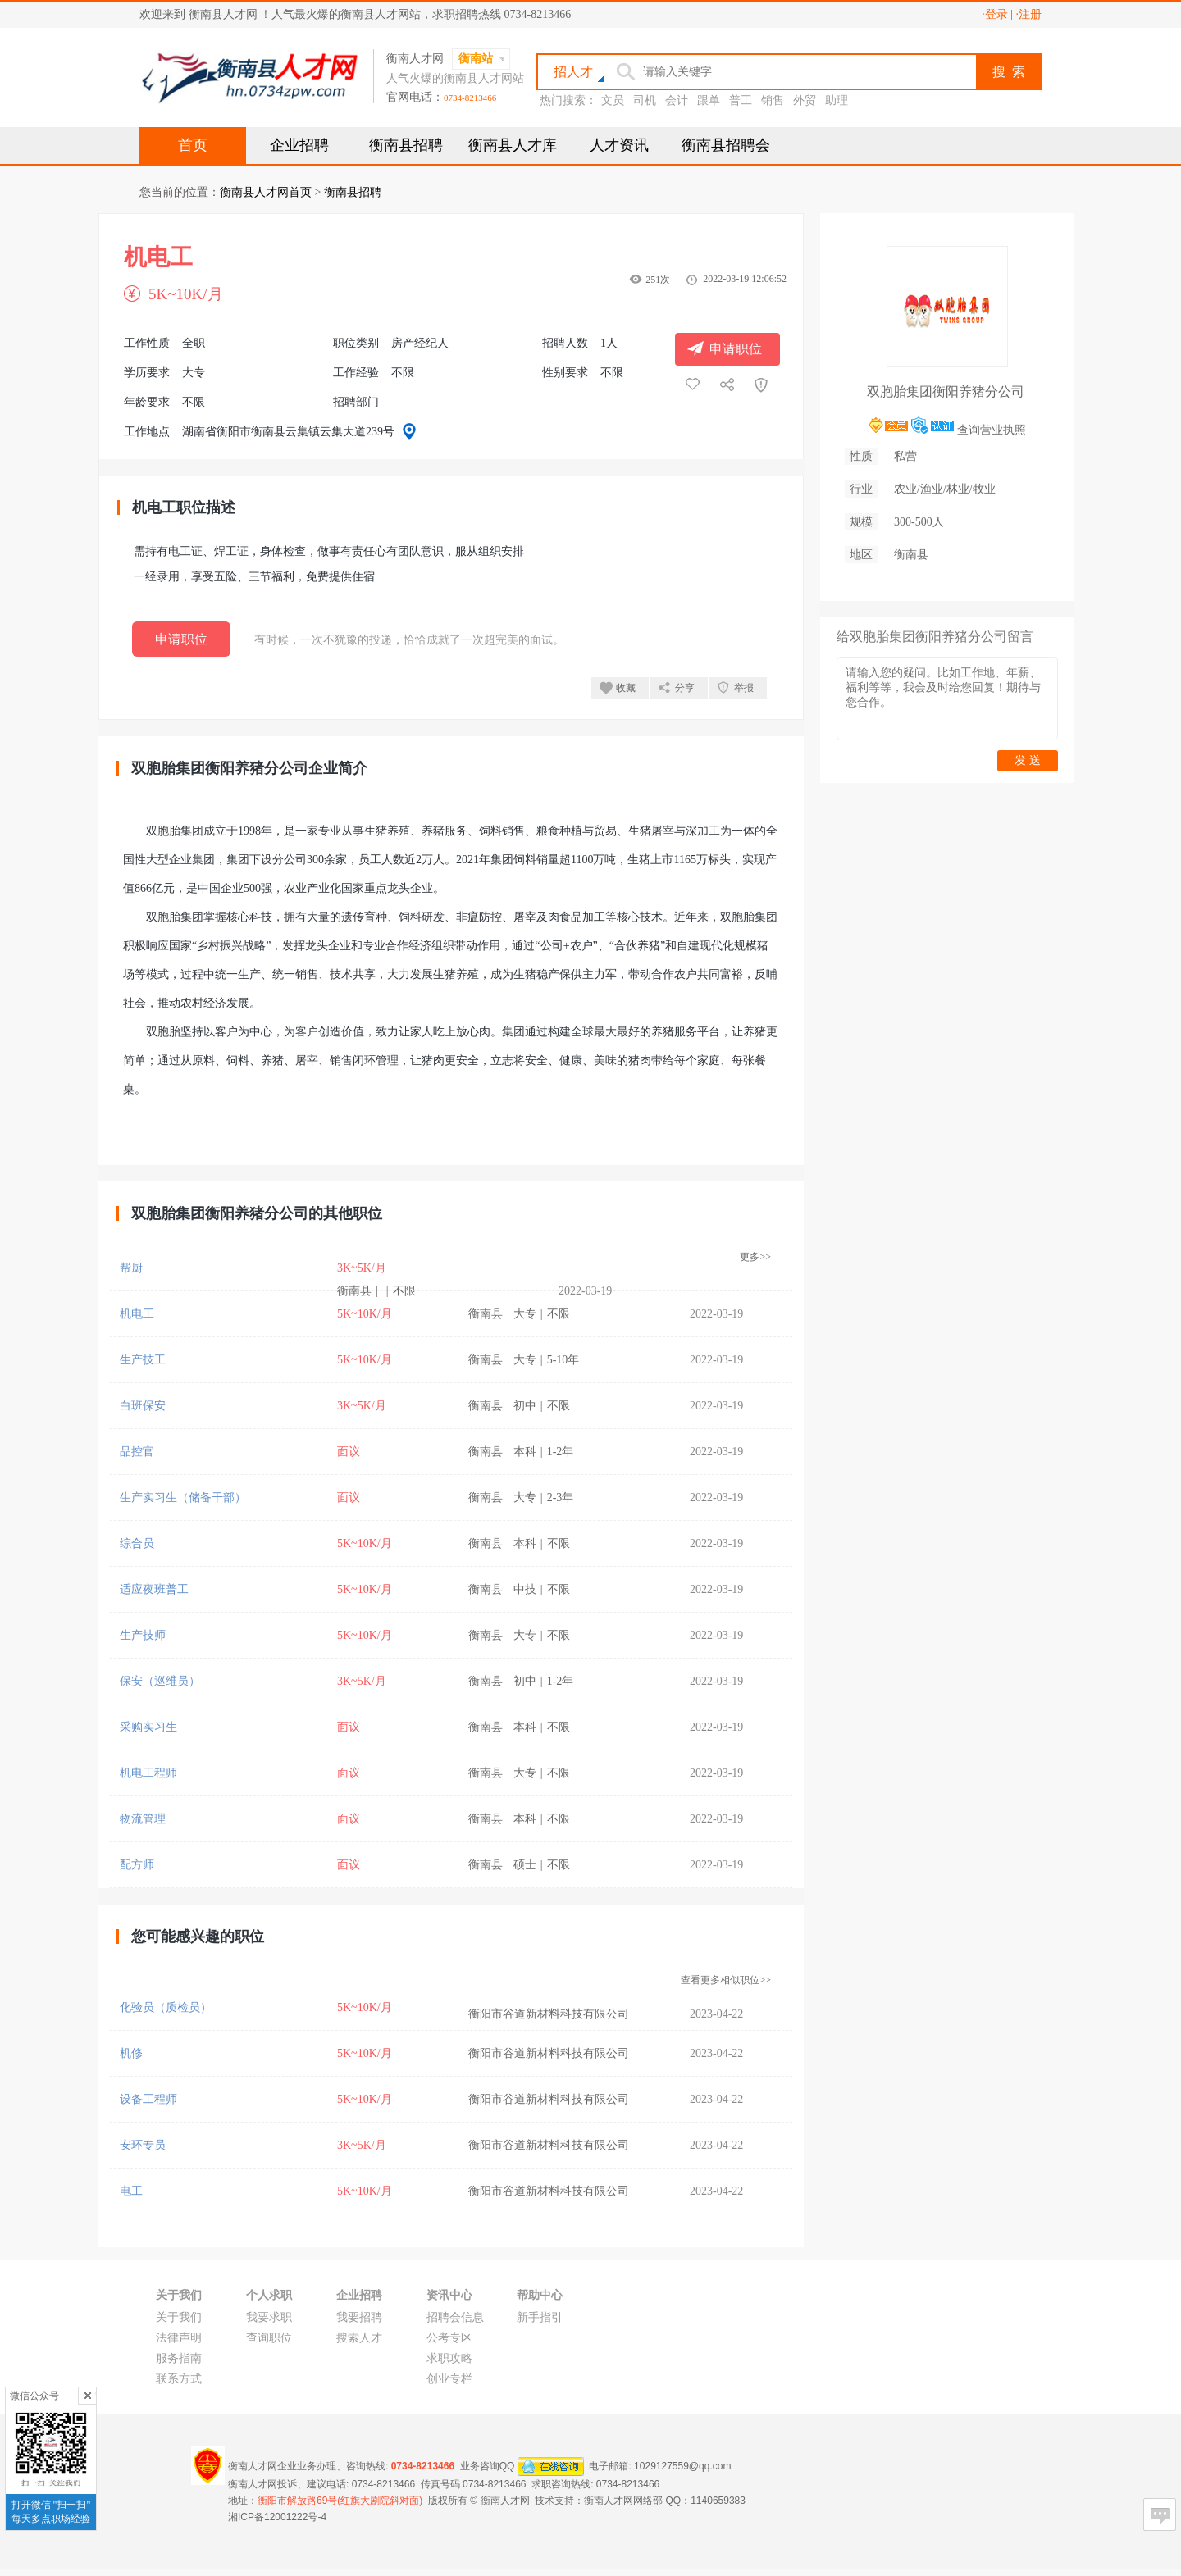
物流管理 (143, 1819)
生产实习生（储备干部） (183, 1497)
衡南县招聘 (406, 145)
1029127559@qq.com (682, 2466)
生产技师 (143, 1635)
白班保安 (143, 1406)
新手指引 (540, 2317)
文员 (612, 100)
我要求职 (269, 2317)
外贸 (804, 100)
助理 (836, 100)
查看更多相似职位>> (726, 1980)
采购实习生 (148, 1727)
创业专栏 (449, 2379)
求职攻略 (449, 2358)
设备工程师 (148, 2099)
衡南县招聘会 (726, 145)
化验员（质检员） (166, 2007)
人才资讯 (619, 145)
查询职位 (269, 2338)
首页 (192, 145)
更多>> (755, 1257)
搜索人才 (359, 2338)
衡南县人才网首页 (266, 192)
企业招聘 (299, 145)
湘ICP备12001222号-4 (277, 2517)
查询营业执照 (991, 430)
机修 (131, 2053)
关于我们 (179, 2317)
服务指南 (179, 2358)
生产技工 (143, 1360)
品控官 (137, 1451)
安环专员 (143, 2145)
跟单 (708, 100)
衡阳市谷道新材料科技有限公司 (548, 2014)
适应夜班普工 (154, 1589)
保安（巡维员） (160, 1681)
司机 (644, 100)
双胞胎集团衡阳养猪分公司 (945, 391)
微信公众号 (34, 2395)
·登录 (995, 14)
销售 (772, 100)
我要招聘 (359, 2317)
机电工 (137, 1314)
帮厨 (131, 1268)
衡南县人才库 (512, 145)
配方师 (137, 1865)
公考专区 (449, 2338)
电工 (131, 2191)
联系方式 (179, 2379)
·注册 (1029, 14)
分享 (685, 688)
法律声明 (179, 2338)
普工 (740, 100)
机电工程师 (148, 1773)
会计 (676, 100)
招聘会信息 (455, 2317)
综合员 (137, 1543)
